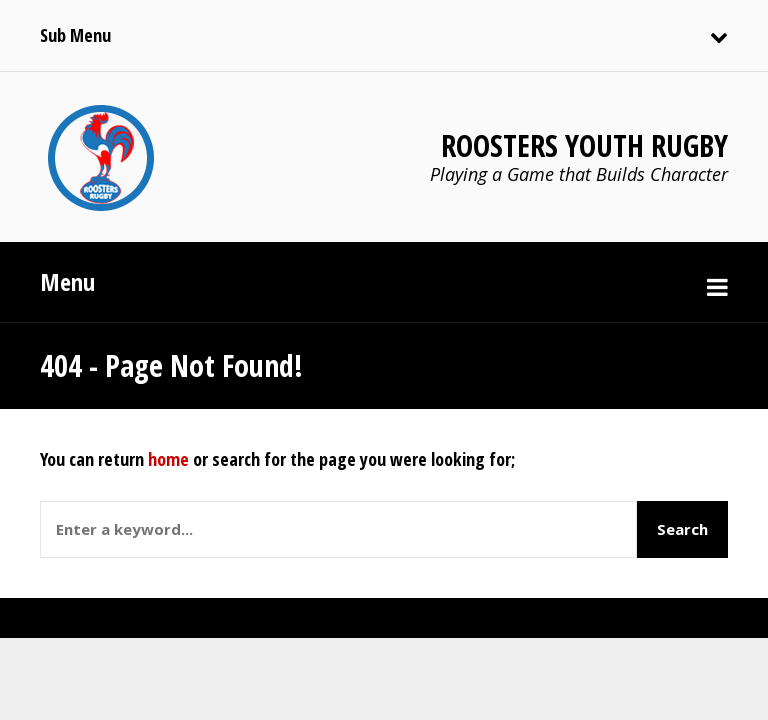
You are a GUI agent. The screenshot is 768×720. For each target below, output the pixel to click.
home (168, 459)
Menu (67, 281)
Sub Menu (75, 35)
